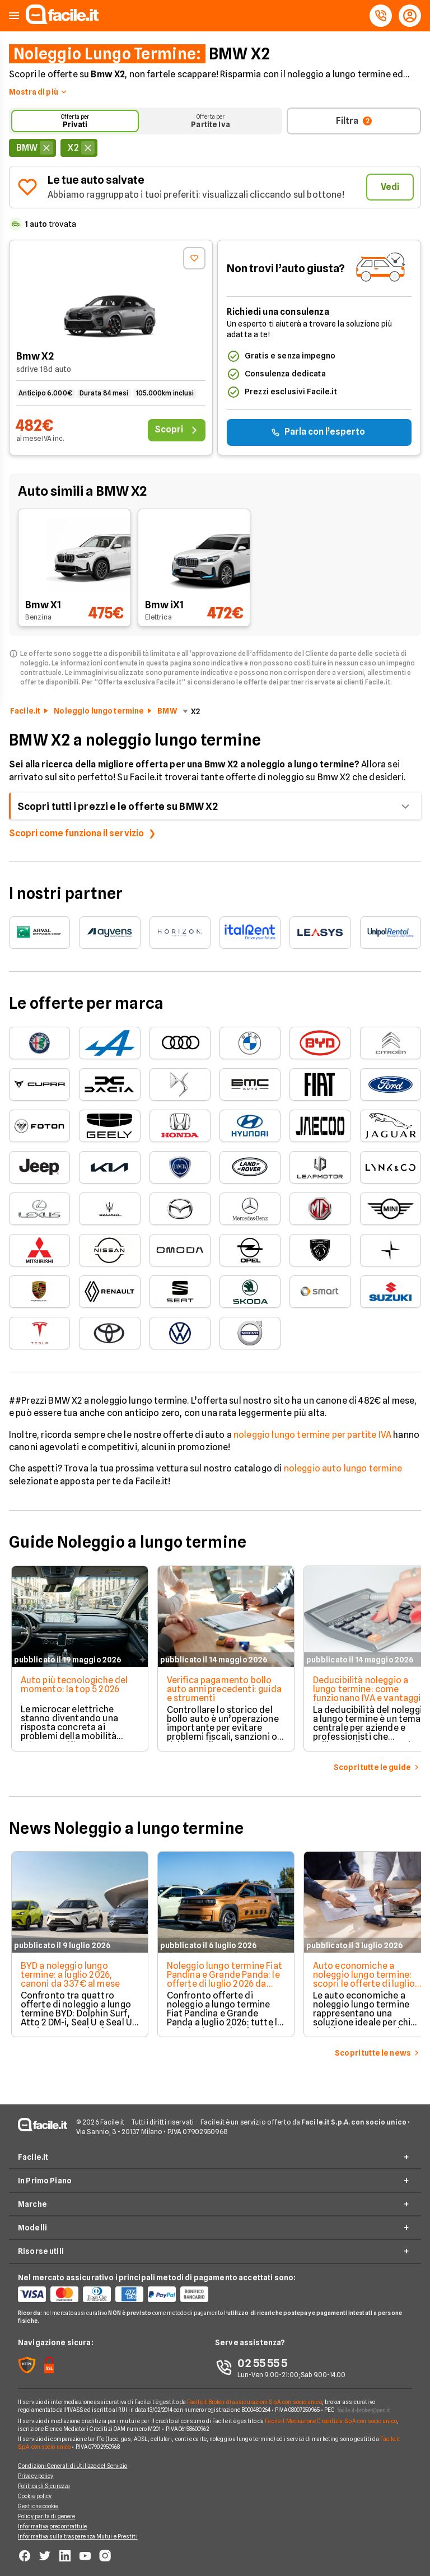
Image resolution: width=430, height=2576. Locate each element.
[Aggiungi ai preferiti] (194, 258)
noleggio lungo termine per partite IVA (312, 1434)
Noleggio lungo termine (99, 710)
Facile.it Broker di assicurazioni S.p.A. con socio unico (254, 2401)
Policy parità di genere (46, 2516)
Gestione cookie (38, 2506)
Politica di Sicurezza (44, 2485)
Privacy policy (35, 2475)
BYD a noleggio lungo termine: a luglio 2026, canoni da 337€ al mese (68, 1974)
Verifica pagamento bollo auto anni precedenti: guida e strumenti (222, 1689)
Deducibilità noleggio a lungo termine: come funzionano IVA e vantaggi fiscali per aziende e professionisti (365, 1698)
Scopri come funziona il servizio (76, 833)
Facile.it (25, 710)
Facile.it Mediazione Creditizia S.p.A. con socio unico (330, 2420)
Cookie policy (35, 2496)
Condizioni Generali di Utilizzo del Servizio (72, 2465)
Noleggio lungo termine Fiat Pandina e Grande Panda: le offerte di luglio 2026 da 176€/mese (222, 1979)
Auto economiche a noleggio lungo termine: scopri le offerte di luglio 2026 (362, 1979)
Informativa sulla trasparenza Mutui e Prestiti (78, 2536)
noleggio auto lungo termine (343, 1468)
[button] (14, 16)
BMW (167, 710)
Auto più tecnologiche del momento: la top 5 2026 (72, 1684)
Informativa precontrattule (52, 2526)
